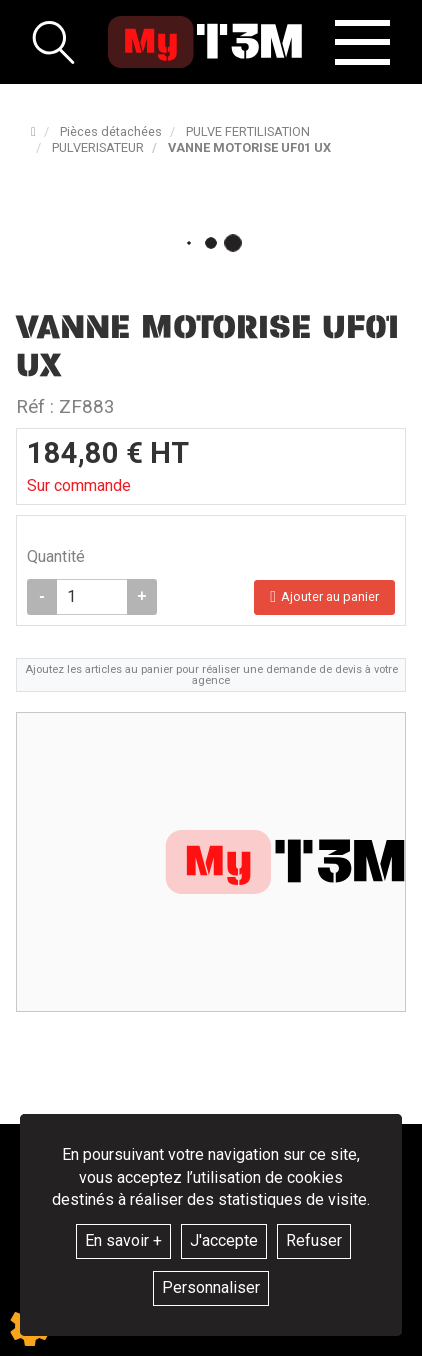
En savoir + (123, 1240)
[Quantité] (92, 597)
